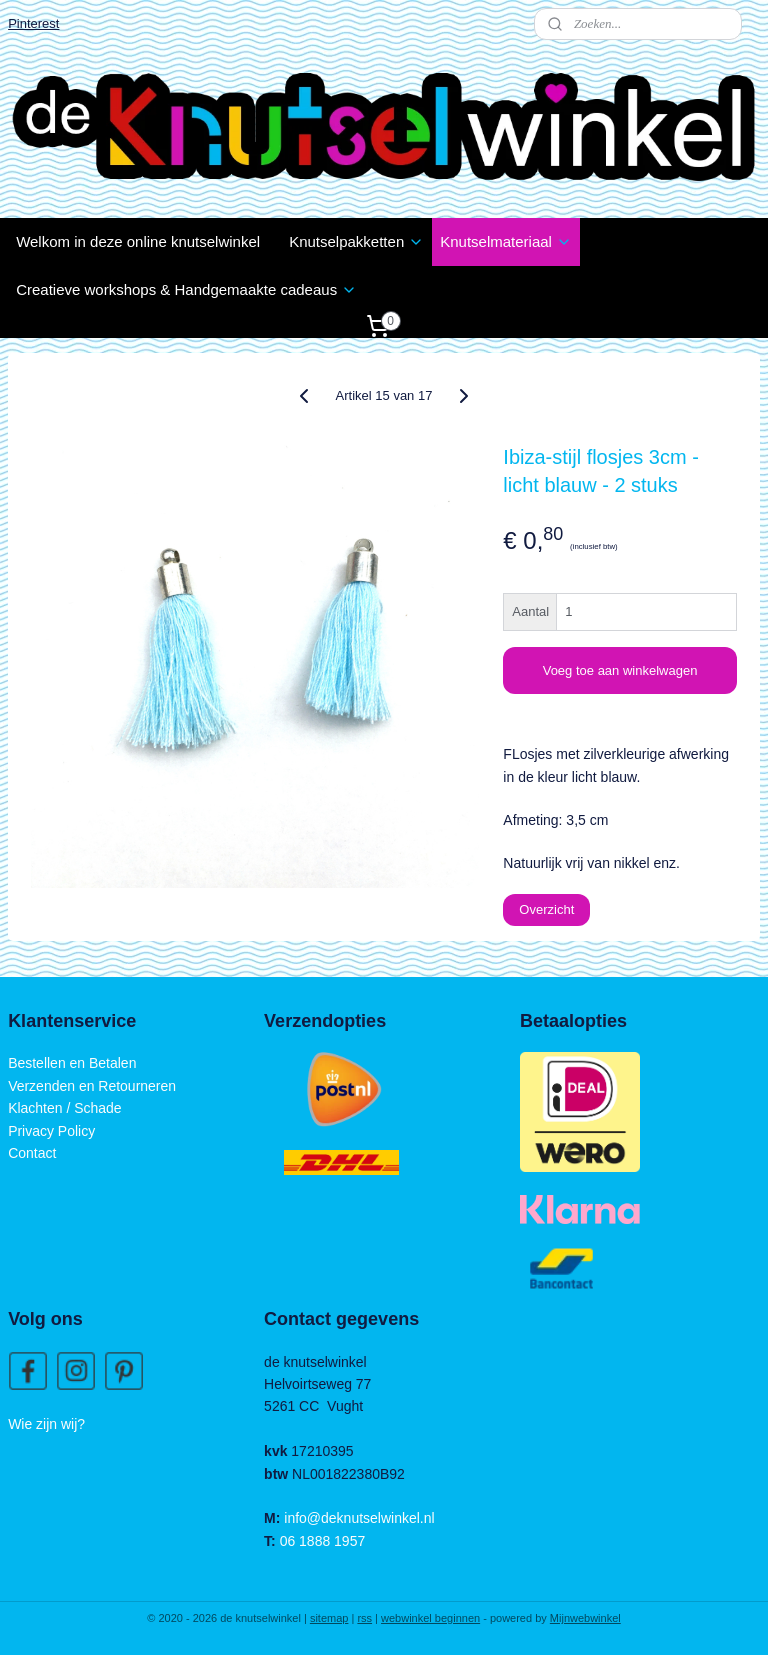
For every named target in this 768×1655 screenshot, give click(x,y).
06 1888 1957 (323, 1541)
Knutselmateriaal (506, 241)
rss (364, 1618)
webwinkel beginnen (430, 1618)
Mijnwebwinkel (585, 1618)
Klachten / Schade (65, 1108)
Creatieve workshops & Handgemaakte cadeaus (186, 289)
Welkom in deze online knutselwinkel (138, 241)
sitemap (329, 1618)
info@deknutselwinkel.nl (359, 1518)
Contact (32, 1153)
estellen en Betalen (76, 1063)
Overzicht (546, 910)
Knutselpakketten (356, 241)
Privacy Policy (51, 1131)
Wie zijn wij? (46, 1424)
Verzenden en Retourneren (92, 1086)
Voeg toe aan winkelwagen (620, 671)
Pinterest (33, 23)
